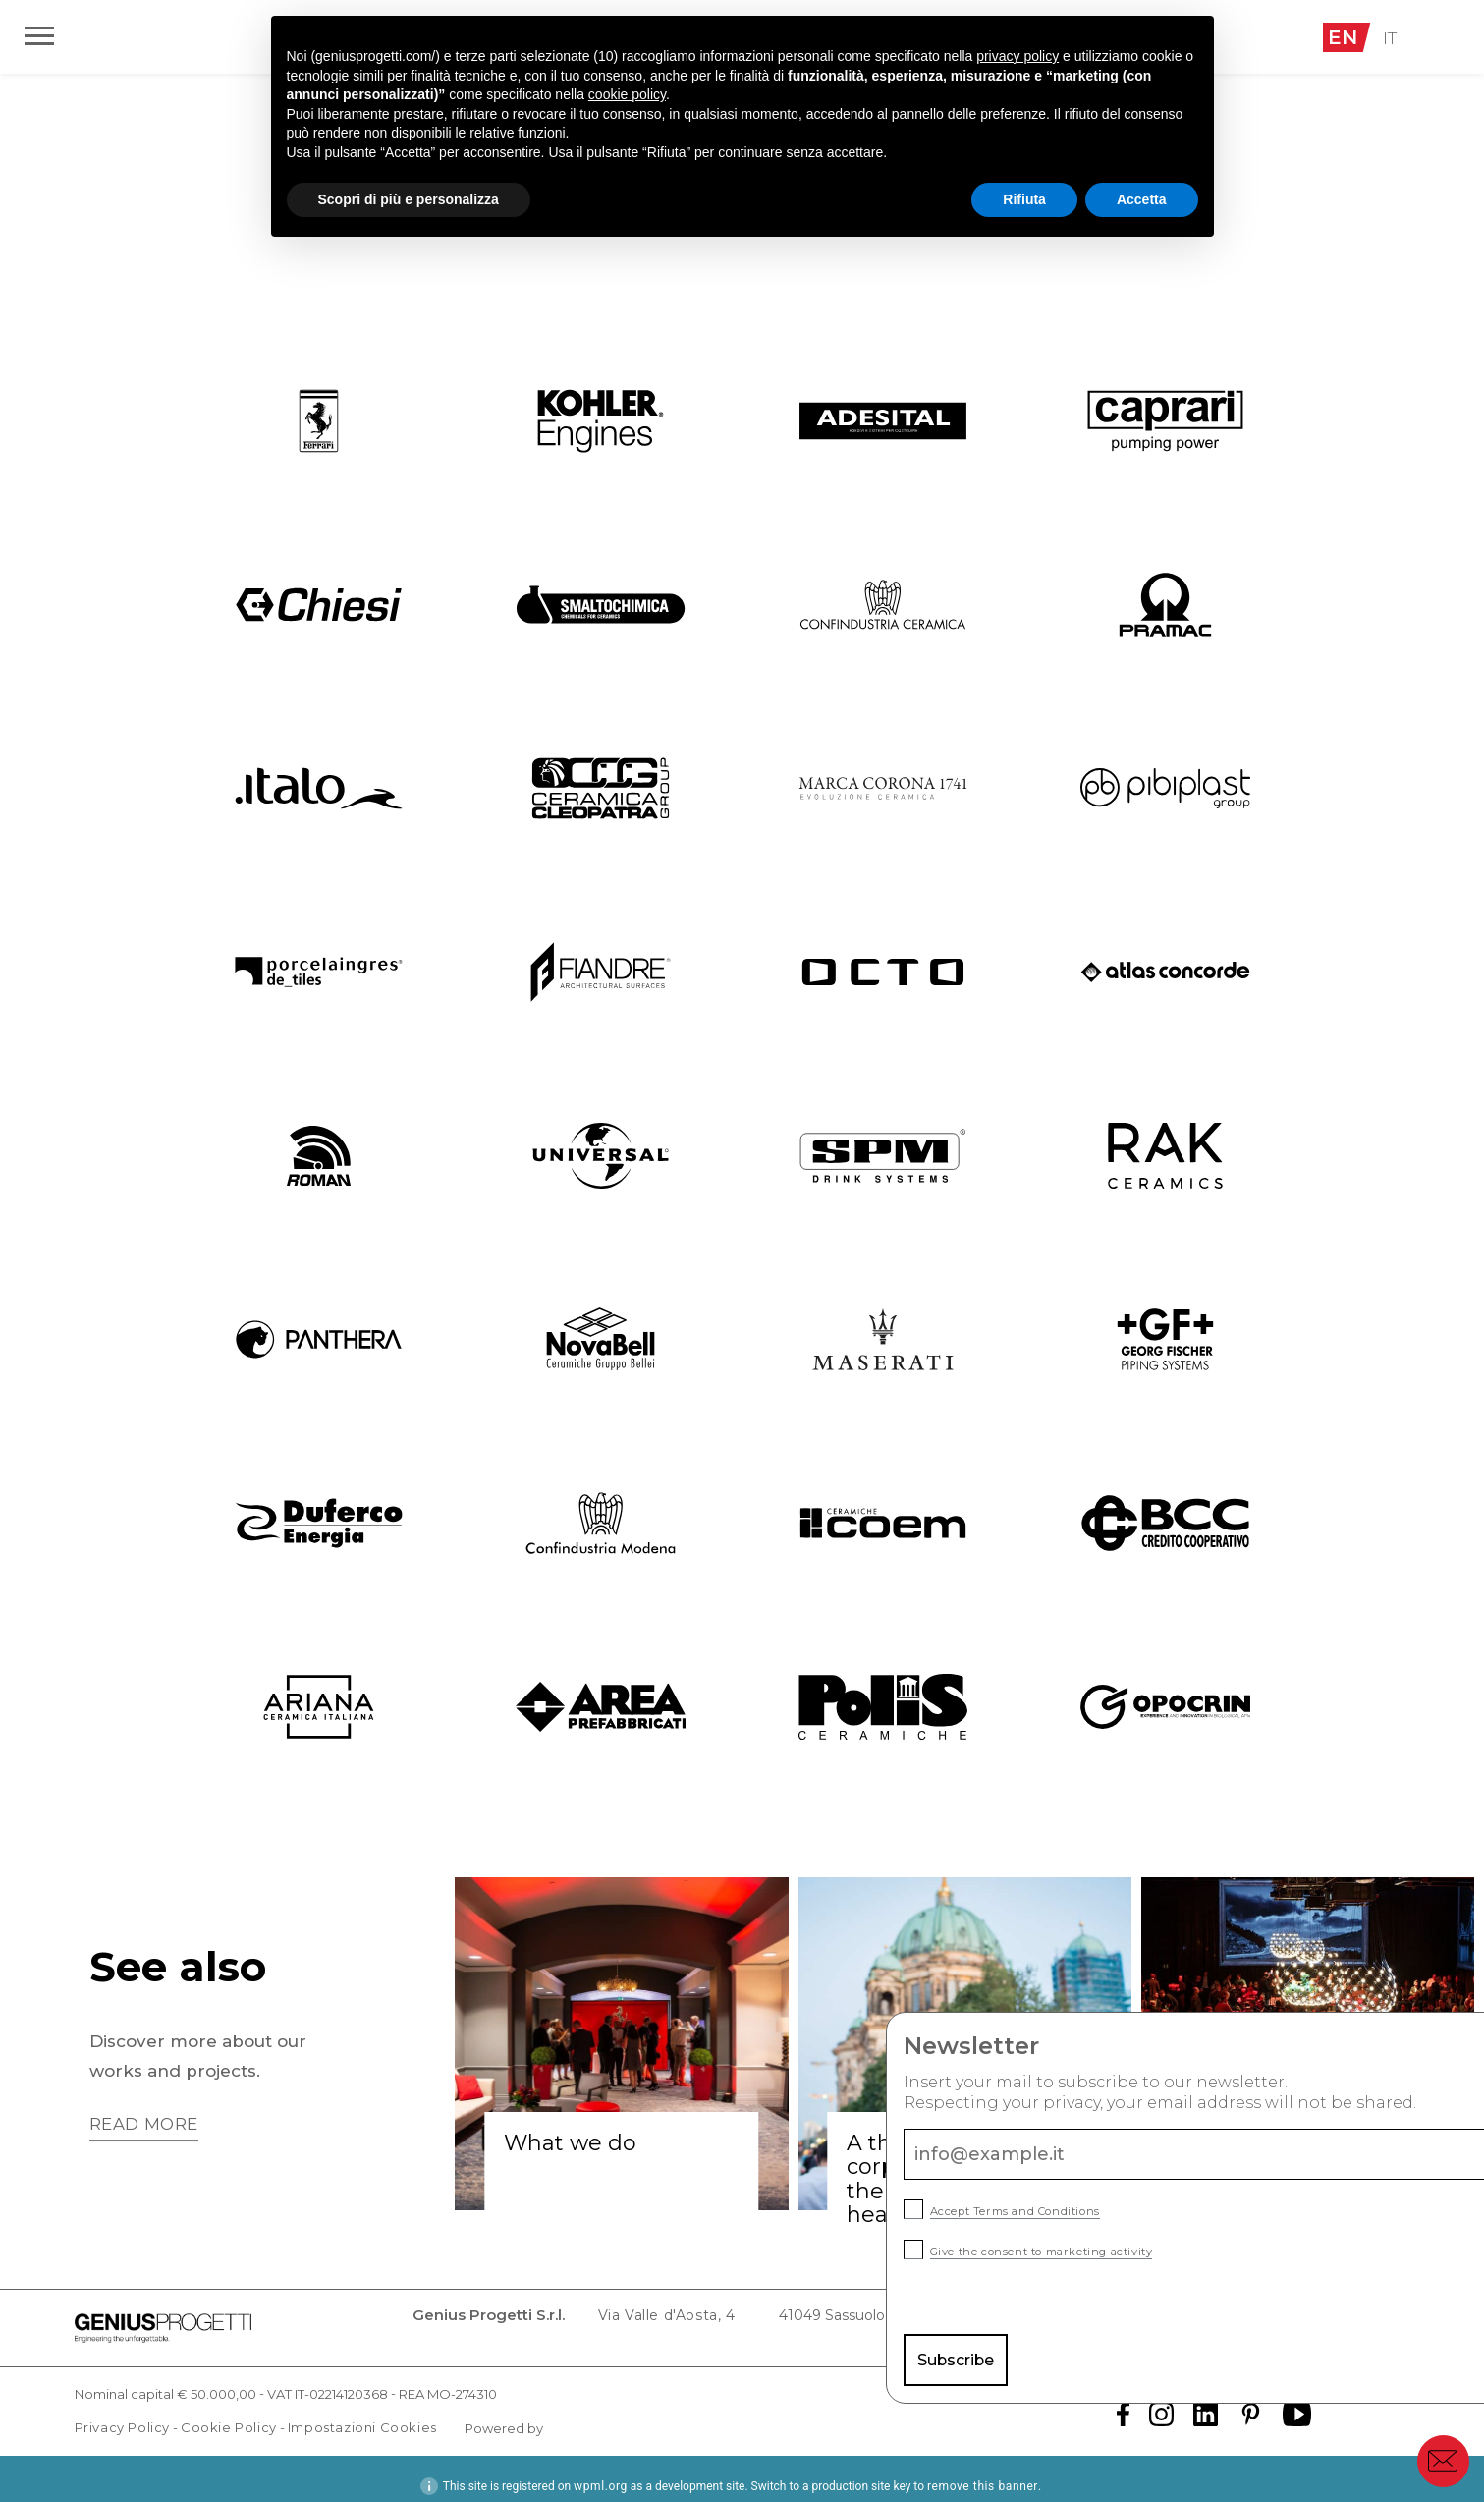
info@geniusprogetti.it (1109, 2320)
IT (1392, 37)
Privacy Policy (122, 2412)
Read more (148, 2125)
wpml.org (601, 2471)
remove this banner (982, 2471)
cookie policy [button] (627, 94)
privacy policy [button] (1017, 56)
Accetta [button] (1142, 199)
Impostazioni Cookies (362, 2412)
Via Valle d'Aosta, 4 (568, 2320)
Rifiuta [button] (1024, 199)
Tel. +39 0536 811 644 (933, 2320)
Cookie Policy (229, 2412)
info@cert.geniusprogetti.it (1309, 2320)
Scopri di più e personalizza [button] (408, 199)
